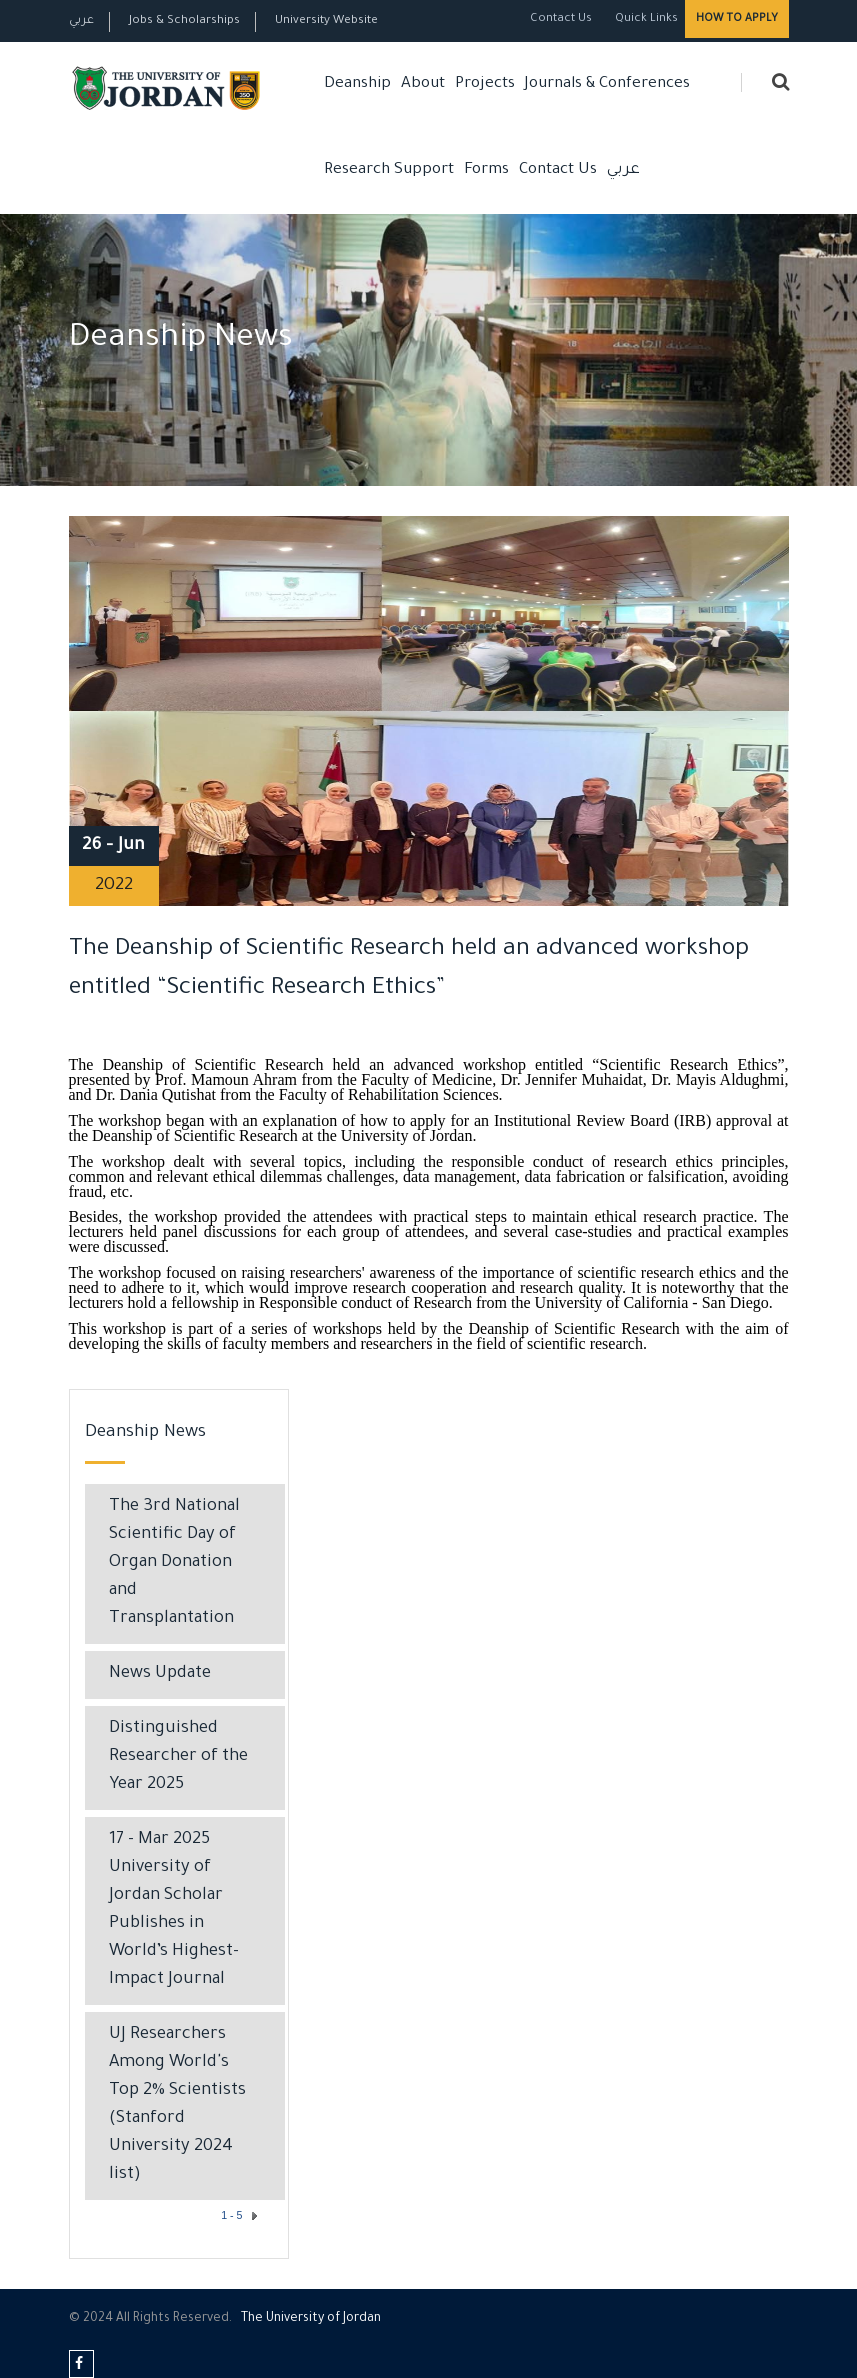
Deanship (357, 84)
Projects (485, 84)
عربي (81, 21)
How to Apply (737, 19)
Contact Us (561, 19)
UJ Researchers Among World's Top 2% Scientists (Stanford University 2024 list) (177, 2105)
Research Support (389, 170)
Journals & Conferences (607, 84)
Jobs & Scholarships (184, 21)
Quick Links (645, 19)
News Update (160, 1674)
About (423, 84)
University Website (326, 21)
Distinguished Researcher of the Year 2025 (178, 1757)
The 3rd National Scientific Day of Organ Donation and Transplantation (174, 1563)
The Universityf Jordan (311, 2319)
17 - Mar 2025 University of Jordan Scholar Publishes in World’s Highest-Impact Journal (174, 1910)
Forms (486, 170)
